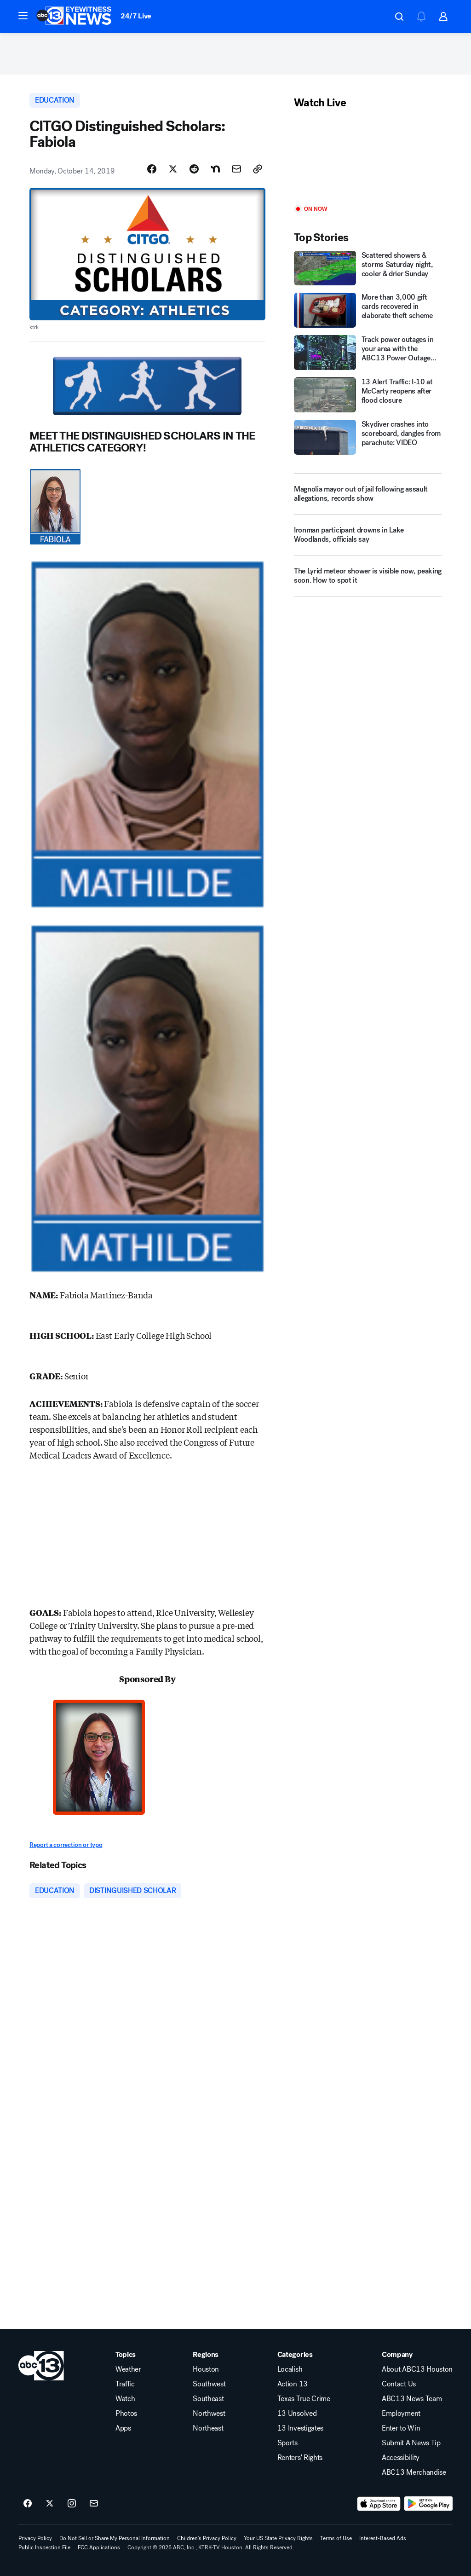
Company (397, 2354)
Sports (287, 2443)
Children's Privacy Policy (206, 2538)
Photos (126, 2413)
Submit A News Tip (411, 2443)
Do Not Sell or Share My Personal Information (114, 2538)
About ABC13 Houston (417, 2369)
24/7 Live (136, 16)
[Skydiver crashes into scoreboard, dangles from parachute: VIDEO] (368, 437)
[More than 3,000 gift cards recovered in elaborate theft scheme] (368, 310)
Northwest (209, 2413)
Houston (206, 2369)
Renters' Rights (299, 2457)
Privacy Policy (35, 2538)
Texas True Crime (303, 2398)
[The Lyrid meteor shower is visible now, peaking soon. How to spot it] (368, 579)
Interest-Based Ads (382, 2538)
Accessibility (400, 2457)
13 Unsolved (296, 2413)
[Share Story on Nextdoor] (215, 169)
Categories (295, 2354)
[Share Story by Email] (236, 169)
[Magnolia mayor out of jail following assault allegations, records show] (368, 494)
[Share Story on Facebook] (152, 169)
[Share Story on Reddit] (194, 169)
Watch (125, 2398)
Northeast (208, 2428)
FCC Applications (99, 2547)
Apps (123, 2428)
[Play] (368, 157)
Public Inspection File (44, 2547)
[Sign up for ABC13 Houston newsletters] (94, 2504)
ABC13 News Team (412, 2398)
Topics (125, 2354)
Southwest (209, 2384)
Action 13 (292, 2384)
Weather (128, 2369)
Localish (289, 2369)
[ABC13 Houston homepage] (73, 16)
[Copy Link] (257, 169)
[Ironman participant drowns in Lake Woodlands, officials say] (368, 538)
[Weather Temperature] (371, 16)
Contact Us (399, 2384)
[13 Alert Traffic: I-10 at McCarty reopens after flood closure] (368, 394)
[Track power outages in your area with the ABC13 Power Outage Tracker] (368, 352)
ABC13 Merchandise (414, 2472)
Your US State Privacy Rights (278, 2538)
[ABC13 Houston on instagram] (72, 2504)
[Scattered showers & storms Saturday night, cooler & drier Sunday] (368, 268)
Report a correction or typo (65, 1845)
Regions (205, 2354)
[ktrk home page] (41, 2365)
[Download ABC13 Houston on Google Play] (428, 2503)
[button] (23, 15)
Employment (401, 2413)
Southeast (208, 2398)
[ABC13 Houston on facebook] (27, 2504)
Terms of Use (336, 2538)
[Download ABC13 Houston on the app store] (379, 2503)
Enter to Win (401, 2428)
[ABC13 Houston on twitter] (49, 2504)
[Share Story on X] (173, 169)
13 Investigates (300, 2428)
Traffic (125, 2384)
